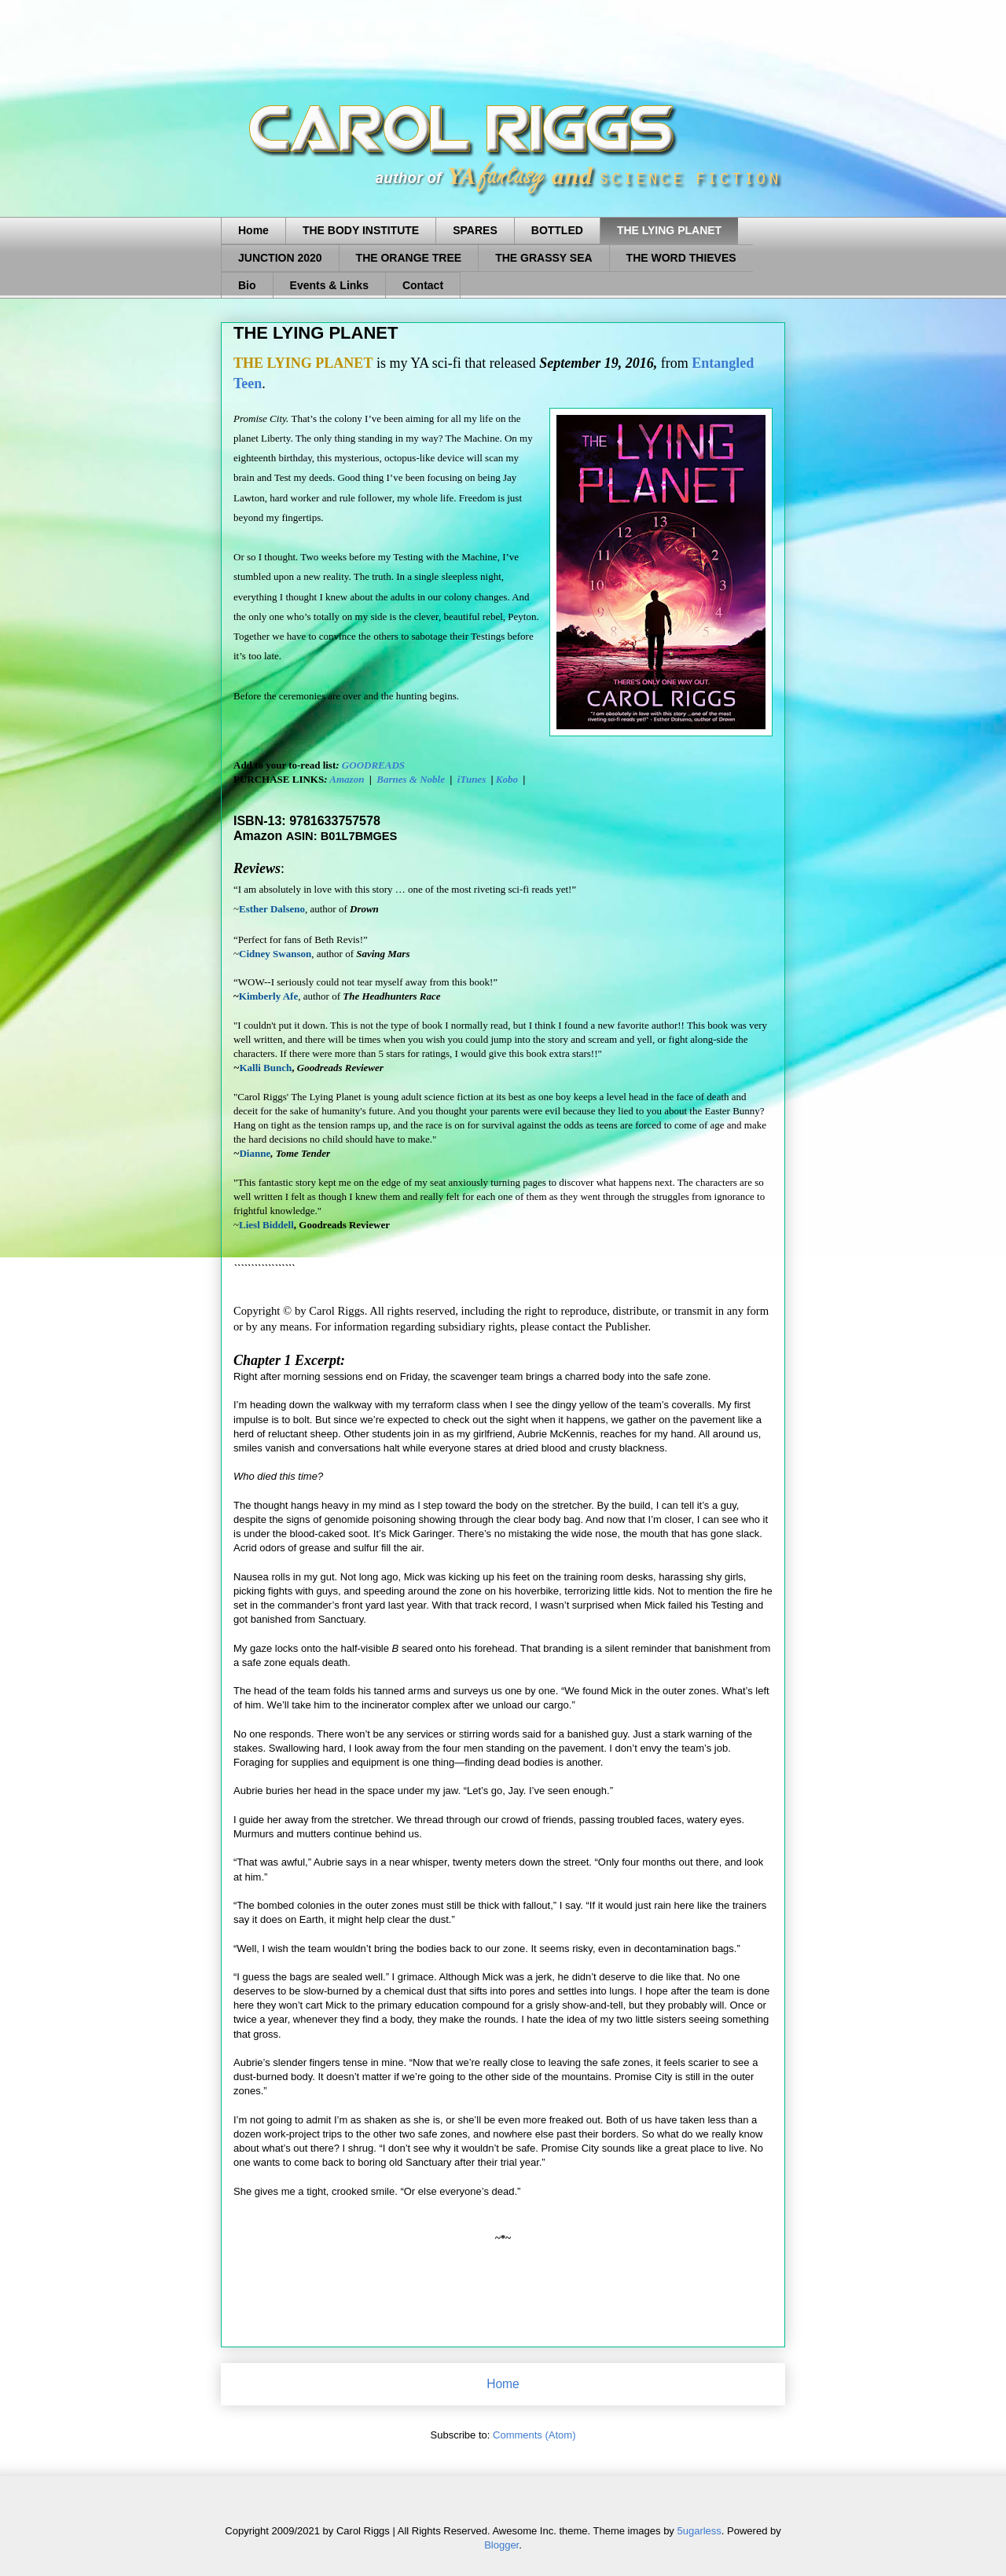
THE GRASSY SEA (543, 257)
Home (253, 230)
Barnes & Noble (413, 779)
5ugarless (699, 2531)
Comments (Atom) (534, 2435)
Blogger (501, 2545)
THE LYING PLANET (669, 230)
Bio (247, 285)
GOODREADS (373, 765)
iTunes (471, 779)
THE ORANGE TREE (409, 257)
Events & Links (329, 285)
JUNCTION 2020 (280, 257)
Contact (422, 285)
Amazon (349, 779)
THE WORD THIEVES (681, 257)
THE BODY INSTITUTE (361, 230)
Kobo (509, 779)
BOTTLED (557, 230)
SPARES (475, 230)
